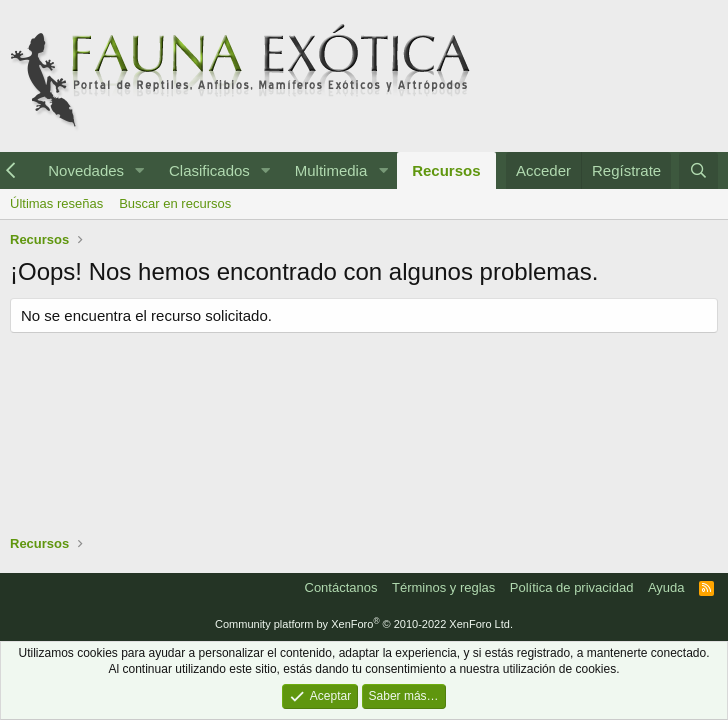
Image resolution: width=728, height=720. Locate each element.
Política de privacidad (572, 587)
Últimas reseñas (56, 203)
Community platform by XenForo (364, 624)
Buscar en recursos (175, 203)
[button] (140, 170)
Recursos (446, 170)
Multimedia (331, 170)
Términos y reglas (443, 587)
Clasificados (209, 170)
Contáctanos (341, 587)
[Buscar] (698, 170)
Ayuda (666, 587)
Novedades (86, 170)
